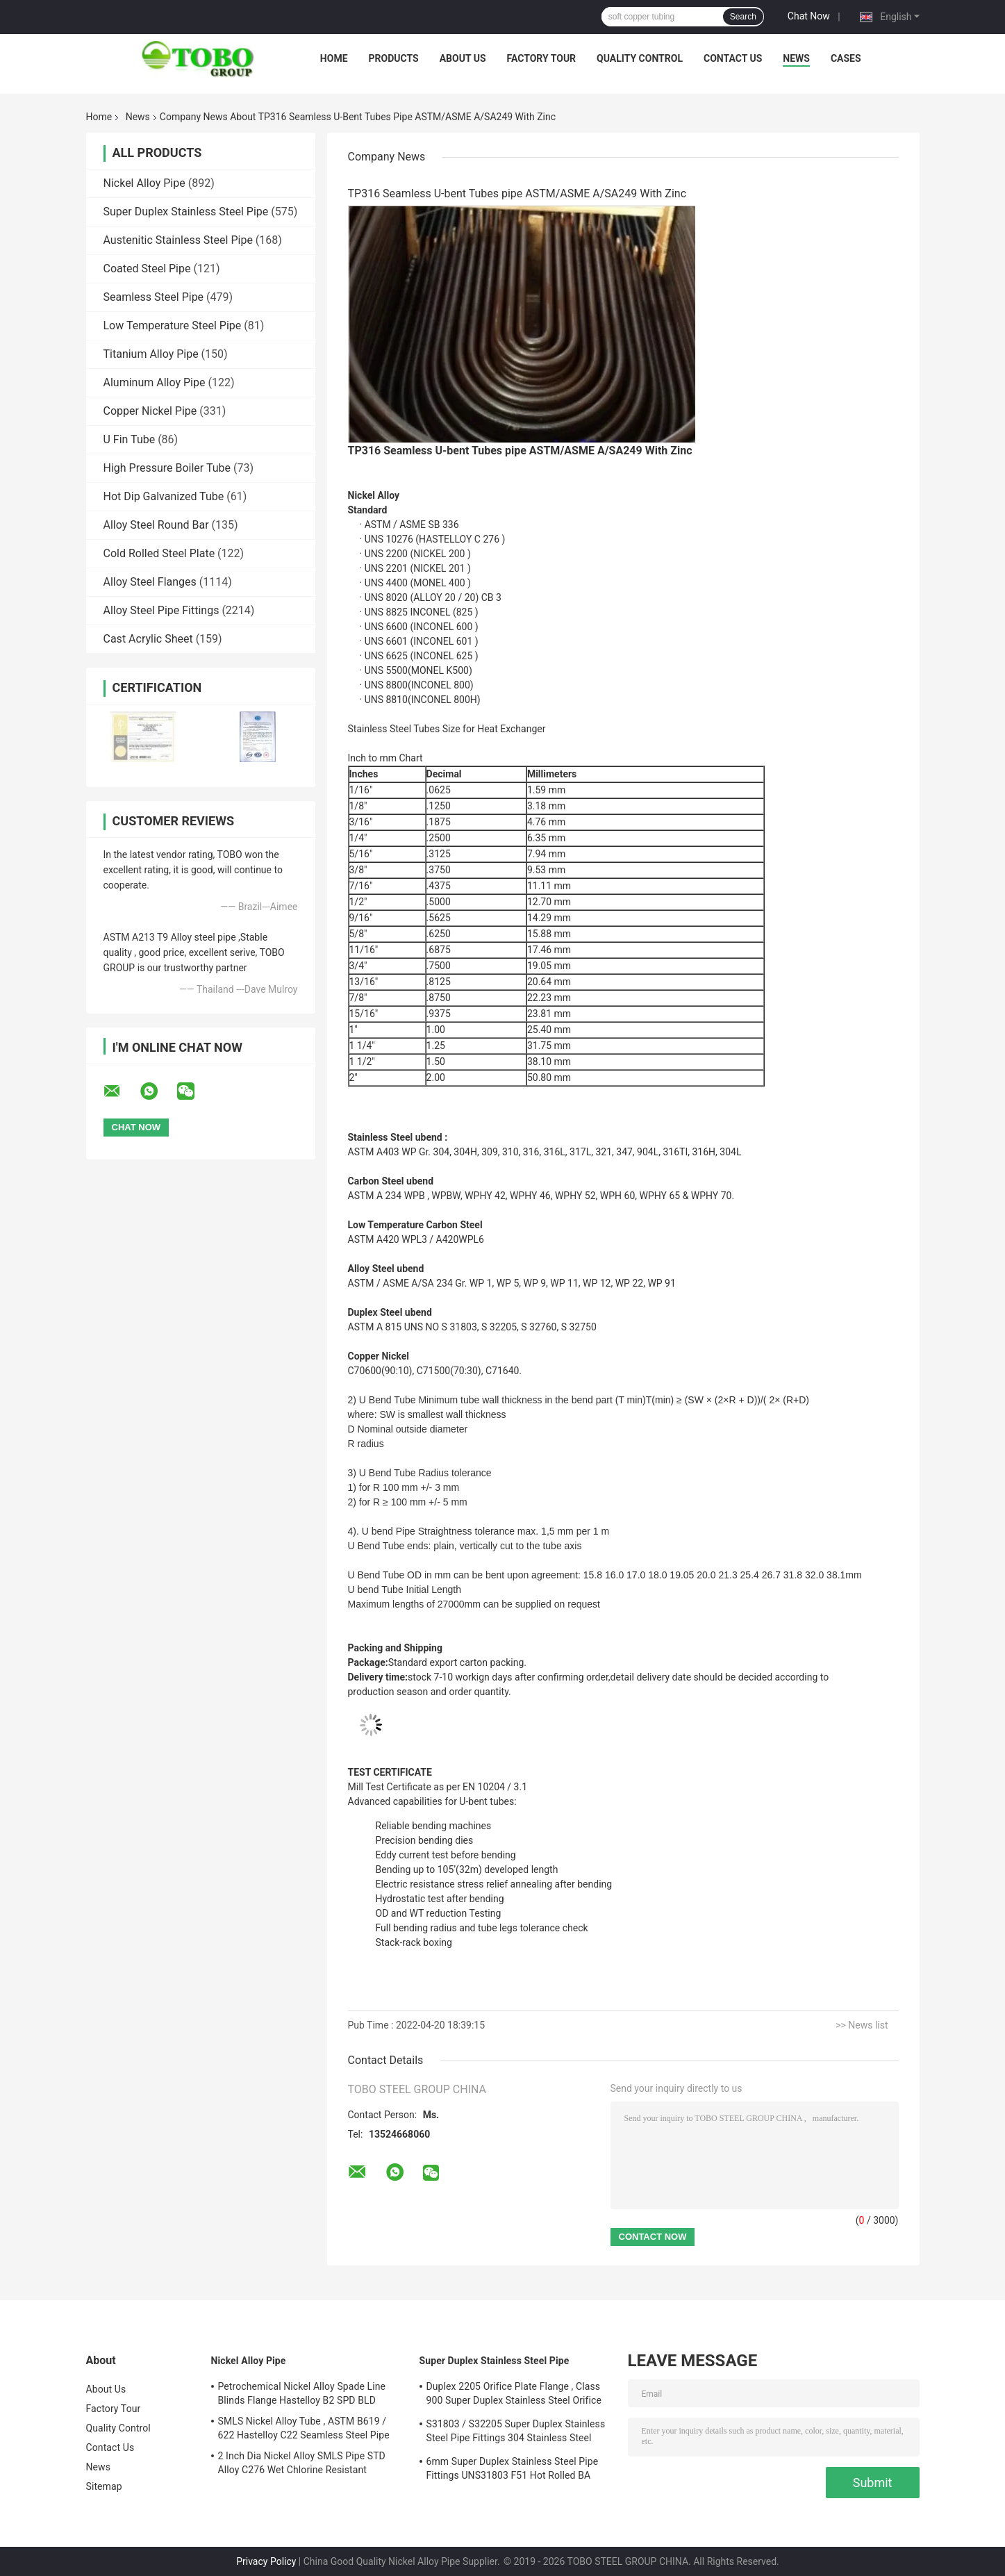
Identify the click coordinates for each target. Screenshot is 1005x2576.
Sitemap (104, 2486)
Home (334, 58)
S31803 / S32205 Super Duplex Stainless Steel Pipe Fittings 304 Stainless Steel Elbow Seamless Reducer (516, 2432)
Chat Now (809, 16)
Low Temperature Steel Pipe (172, 325)
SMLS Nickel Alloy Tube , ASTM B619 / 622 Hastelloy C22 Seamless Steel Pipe (304, 2428)
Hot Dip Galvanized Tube (163, 496)
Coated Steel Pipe (147, 268)
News (796, 58)
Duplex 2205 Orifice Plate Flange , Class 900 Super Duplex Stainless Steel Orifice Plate (513, 2395)
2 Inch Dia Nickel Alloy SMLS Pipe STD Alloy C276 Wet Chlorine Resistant (301, 2462)
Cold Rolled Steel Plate (159, 553)
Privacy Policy (266, 2561)
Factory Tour (541, 58)
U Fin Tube (129, 439)
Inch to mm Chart (385, 757)
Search (743, 17)
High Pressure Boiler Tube (167, 467)
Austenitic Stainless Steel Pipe (178, 240)
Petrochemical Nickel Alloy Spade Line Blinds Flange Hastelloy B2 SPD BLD (302, 2393)
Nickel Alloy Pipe (144, 183)
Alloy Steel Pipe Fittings (161, 610)
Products (394, 58)
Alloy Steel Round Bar (156, 524)
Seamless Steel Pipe (153, 297)
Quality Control (640, 58)
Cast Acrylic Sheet (148, 638)
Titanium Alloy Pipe (151, 354)
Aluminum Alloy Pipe (154, 382)
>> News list (862, 2025)
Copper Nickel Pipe (150, 411)
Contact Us (733, 58)
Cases (846, 58)
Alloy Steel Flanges (150, 581)
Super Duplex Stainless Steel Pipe (186, 211)
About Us (463, 58)
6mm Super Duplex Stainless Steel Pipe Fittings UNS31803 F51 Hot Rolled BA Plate (512, 2470)
